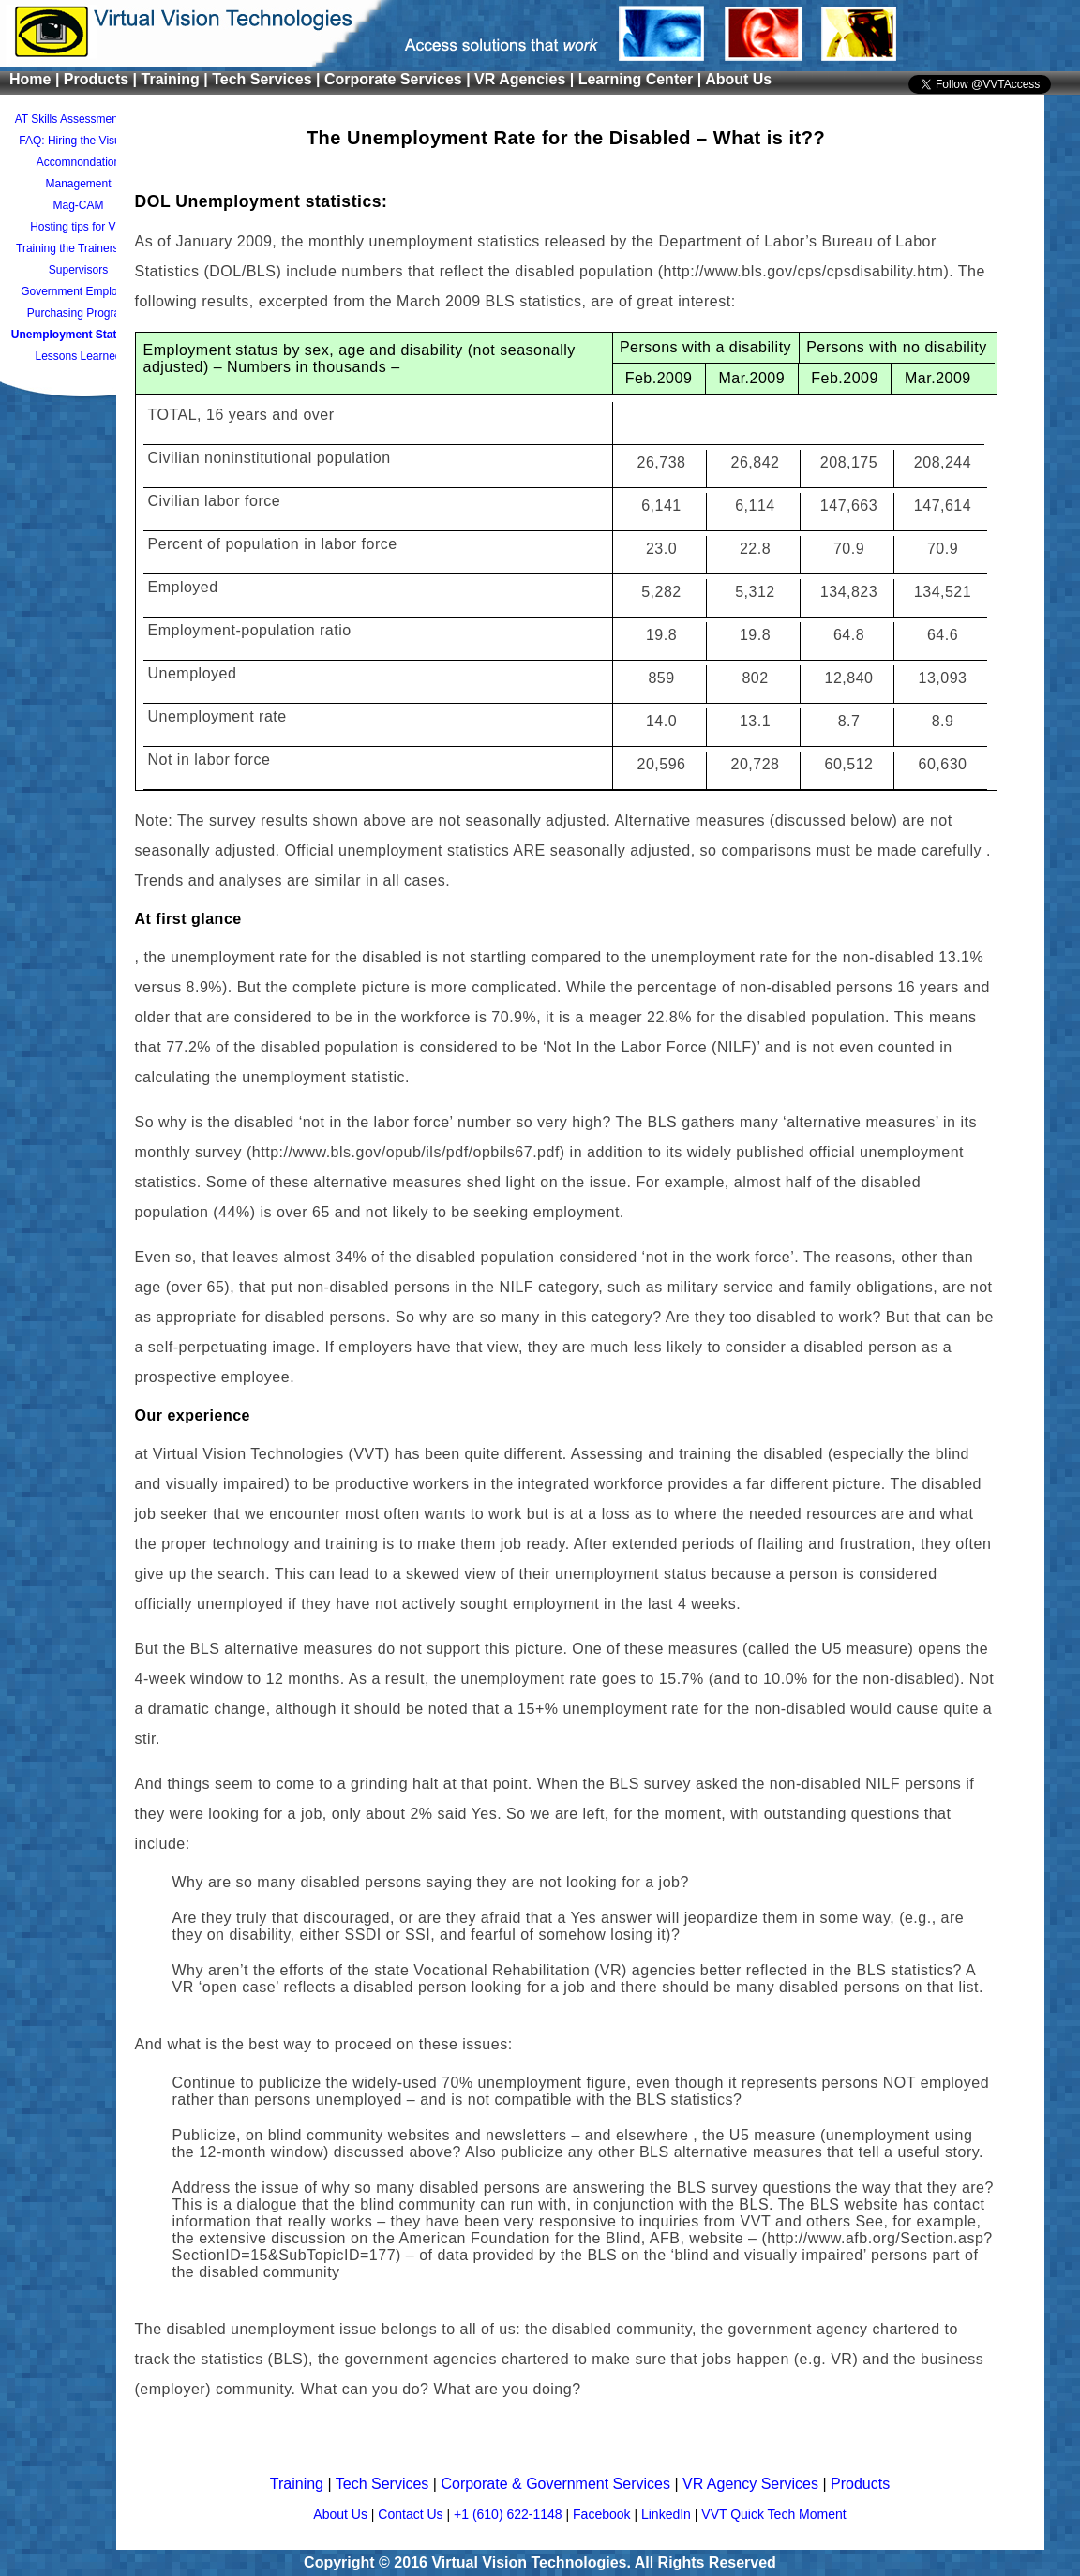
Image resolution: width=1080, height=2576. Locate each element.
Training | (177, 79)
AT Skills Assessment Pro (78, 119)
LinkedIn (668, 2514)
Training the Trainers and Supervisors (78, 259)
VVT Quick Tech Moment (773, 2514)
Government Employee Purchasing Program (78, 302)
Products (860, 2484)
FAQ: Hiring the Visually (78, 140)
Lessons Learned (78, 356)
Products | (103, 79)
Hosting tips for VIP (78, 226)
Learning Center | (641, 79)
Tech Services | (268, 79)
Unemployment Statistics (78, 334)
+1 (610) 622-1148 (509, 2514)
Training (299, 2484)
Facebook (603, 2514)
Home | (36, 79)
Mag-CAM (77, 205)
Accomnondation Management (78, 173)
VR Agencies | (526, 79)
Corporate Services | (399, 79)
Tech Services (384, 2484)
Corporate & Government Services (557, 2484)
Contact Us (412, 2514)
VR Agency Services (752, 2484)
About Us (738, 79)
